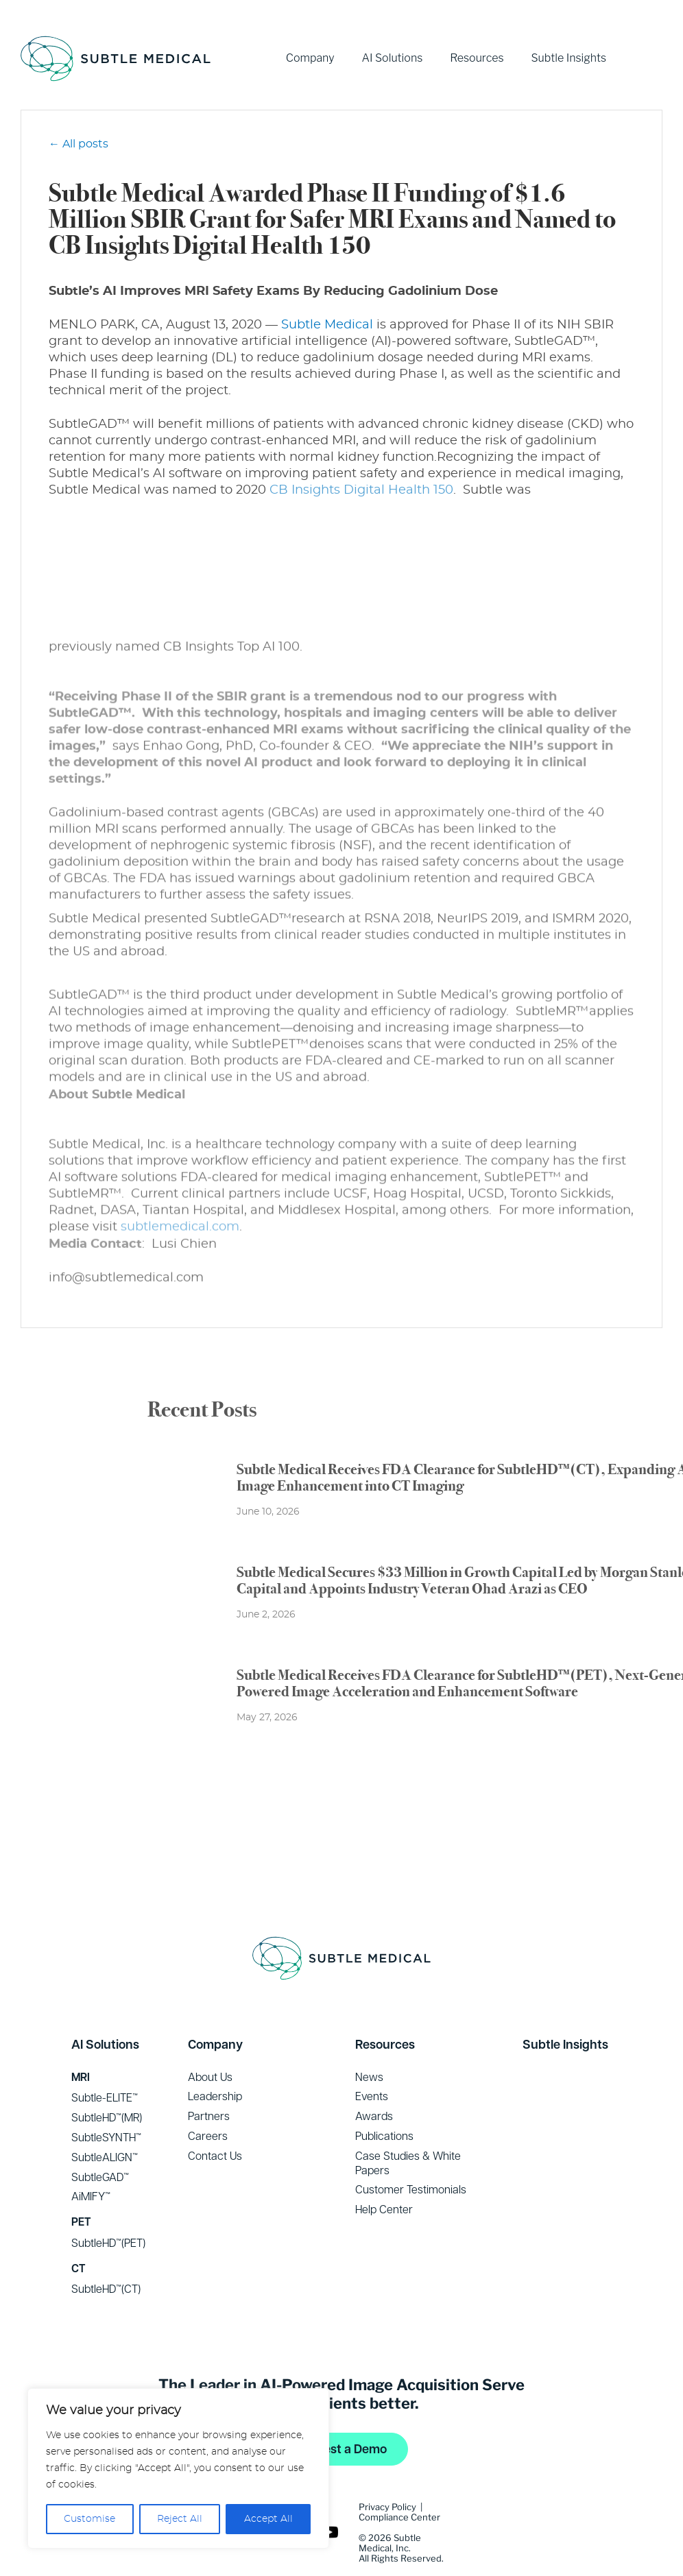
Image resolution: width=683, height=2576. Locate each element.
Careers (208, 2101)
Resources (476, 57)
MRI (80, 2043)
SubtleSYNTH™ (106, 2103)
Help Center (384, 2175)
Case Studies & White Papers (408, 2129)
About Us (210, 2042)
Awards (374, 2082)
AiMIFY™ (90, 2162)
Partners (209, 2082)
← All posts (78, 144)
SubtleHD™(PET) (108, 2208)
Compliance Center (399, 2482)
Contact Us (215, 2121)
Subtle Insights (568, 57)
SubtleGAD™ (100, 2143)
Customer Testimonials (410, 2155)
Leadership (215, 2062)
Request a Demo (340, 2414)
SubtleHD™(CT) (106, 2254)
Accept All (268, 2519)
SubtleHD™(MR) (106, 2083)
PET (81, 2187)
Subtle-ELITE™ (104, 2063)
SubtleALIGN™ (104, 2123)
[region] (178, 2468)
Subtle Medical (327, 325)
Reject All (179, 2519)
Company (310, 57)
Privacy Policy (387, 2472)
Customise (89, 2519)
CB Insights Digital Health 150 (361, 490)
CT (78, 2234)
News (369, 2042)
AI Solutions (392, 57)
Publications (384, 2101)
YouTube (648, 58)
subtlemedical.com (180, 1224)
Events (371, 2062)
